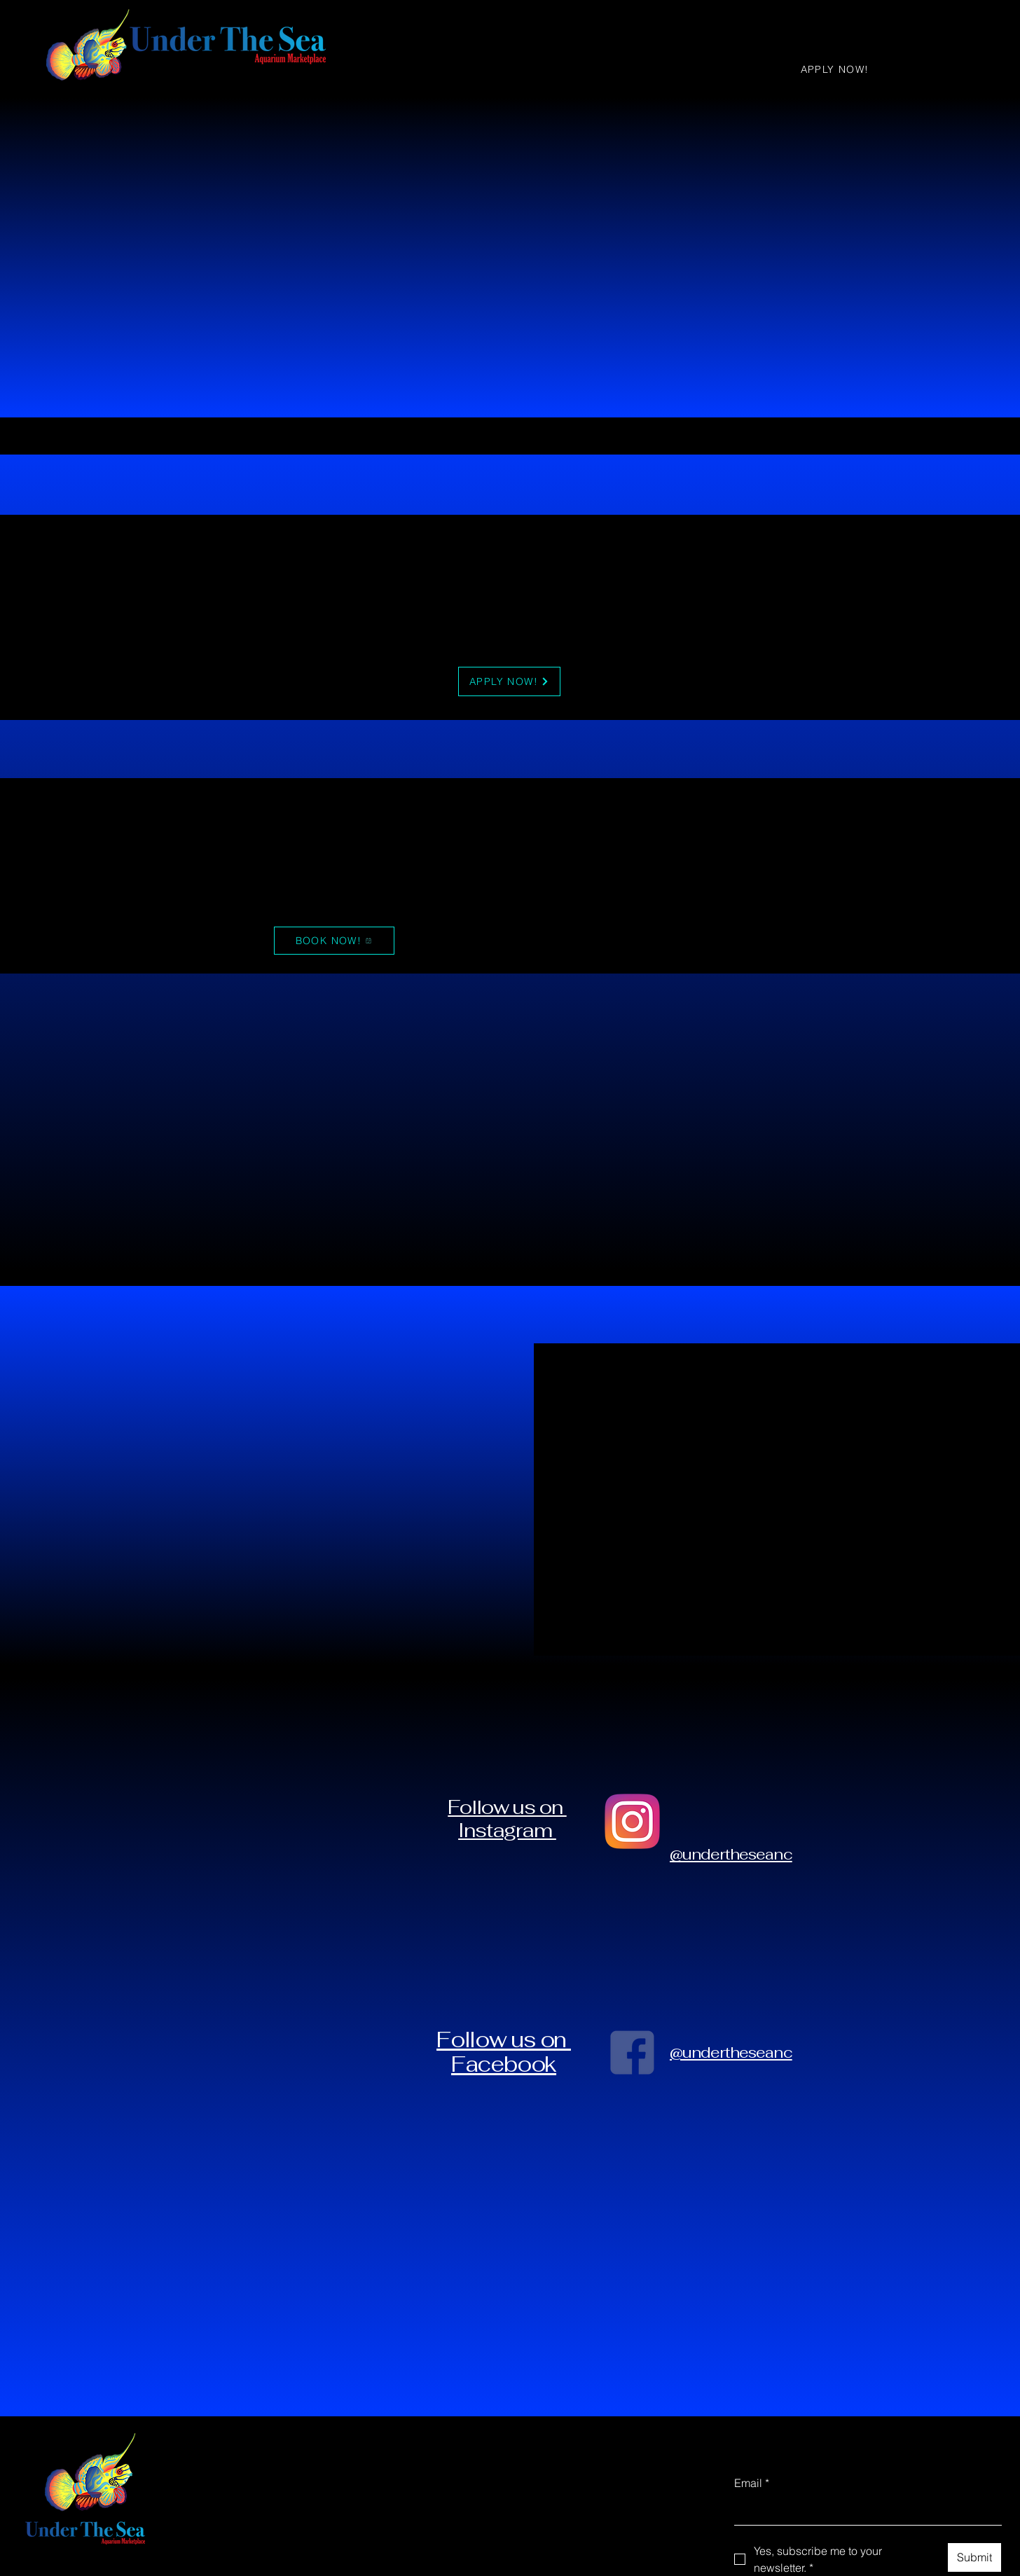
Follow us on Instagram (507, 1818)
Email (751, 2482)
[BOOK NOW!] (334, 941)
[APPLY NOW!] (836, 69)
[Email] (863, 2511)
